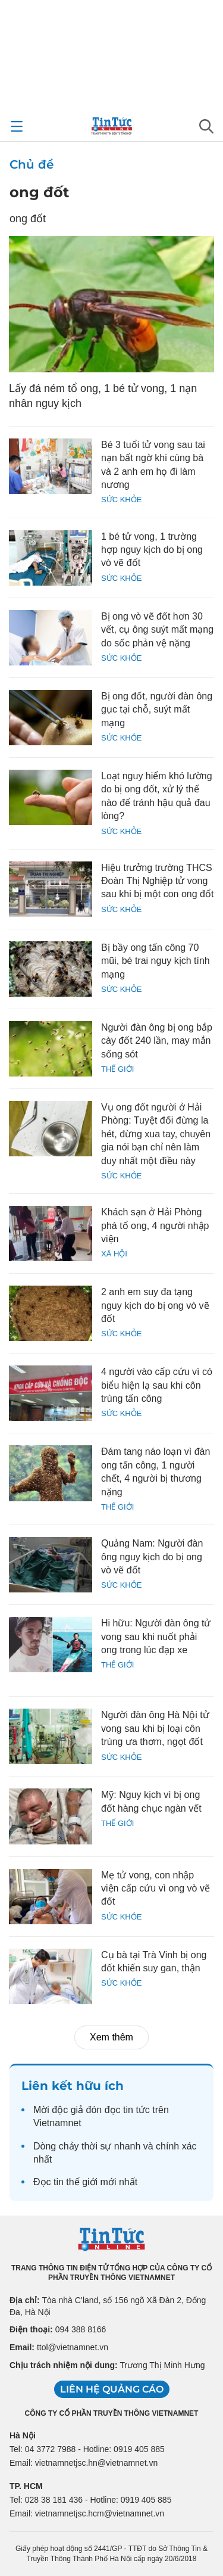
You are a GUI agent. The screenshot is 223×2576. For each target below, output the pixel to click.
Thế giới (117, 1069)
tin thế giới (76, 2182)
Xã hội (114, 1253)
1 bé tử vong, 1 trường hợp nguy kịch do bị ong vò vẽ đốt (152, 549)
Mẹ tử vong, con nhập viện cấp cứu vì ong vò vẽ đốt (155, 1888)
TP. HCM (26, 2486)
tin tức (136, 2110)
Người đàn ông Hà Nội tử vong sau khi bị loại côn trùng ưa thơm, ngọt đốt (155, 1728)
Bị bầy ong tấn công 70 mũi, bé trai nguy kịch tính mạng (155, 960)
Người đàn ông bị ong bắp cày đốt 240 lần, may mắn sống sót (156, 1040)
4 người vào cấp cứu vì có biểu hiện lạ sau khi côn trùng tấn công (156, 1385)
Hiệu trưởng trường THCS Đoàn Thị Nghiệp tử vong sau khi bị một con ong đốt (157, 881)
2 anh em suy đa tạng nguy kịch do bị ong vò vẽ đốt (155, 1305)
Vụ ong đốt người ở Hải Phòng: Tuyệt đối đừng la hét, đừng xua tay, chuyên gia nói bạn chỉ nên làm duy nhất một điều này (156, 1134)
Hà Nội (23, 2435)
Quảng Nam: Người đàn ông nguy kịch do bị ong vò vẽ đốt (152, 1556)
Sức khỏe (121, 499)
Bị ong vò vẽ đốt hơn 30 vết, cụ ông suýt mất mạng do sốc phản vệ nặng (157, 629)
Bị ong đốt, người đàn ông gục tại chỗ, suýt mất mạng (156, 709)
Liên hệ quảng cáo (112, 2389)
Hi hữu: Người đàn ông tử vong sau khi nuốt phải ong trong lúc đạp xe (156, 1636)
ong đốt (39, 192)
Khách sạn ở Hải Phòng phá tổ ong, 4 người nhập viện (155, 1225)
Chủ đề (32, 164)
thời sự (96, 2146)
